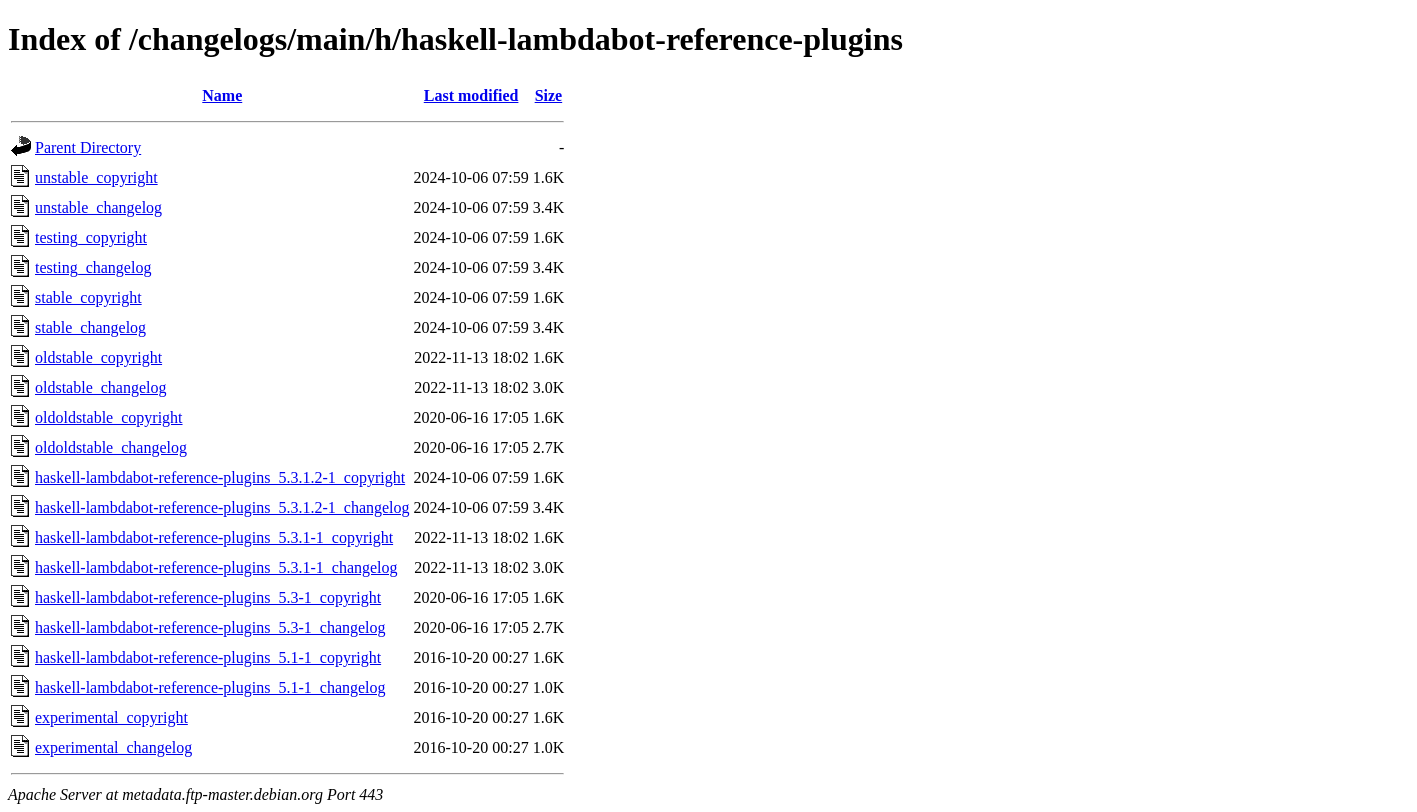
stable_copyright (88, 297)
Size (549, 95)
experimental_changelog (113, 747)
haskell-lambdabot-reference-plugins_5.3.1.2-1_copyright (220, 477)
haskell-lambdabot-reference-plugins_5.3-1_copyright (208, 597)
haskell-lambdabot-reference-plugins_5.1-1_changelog (210, 687)
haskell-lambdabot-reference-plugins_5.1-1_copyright (208, 657)
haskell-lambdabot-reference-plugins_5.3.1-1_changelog (216, 567)
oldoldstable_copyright (109, 417)
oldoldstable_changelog (111, 447)
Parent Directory (88, 147)
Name (222, 95)
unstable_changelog (98, 207)
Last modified (471, 95)
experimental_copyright (111, 717)
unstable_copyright (96, 177)
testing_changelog (93, 267)
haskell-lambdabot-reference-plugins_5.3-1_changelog (210, 627)
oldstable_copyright (98, 357)
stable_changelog (90, 327)
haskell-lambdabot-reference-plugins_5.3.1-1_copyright (214, 537)
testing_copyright (91, 237)
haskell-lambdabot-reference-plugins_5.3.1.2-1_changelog (222, 507)
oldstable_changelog (101, 387)
